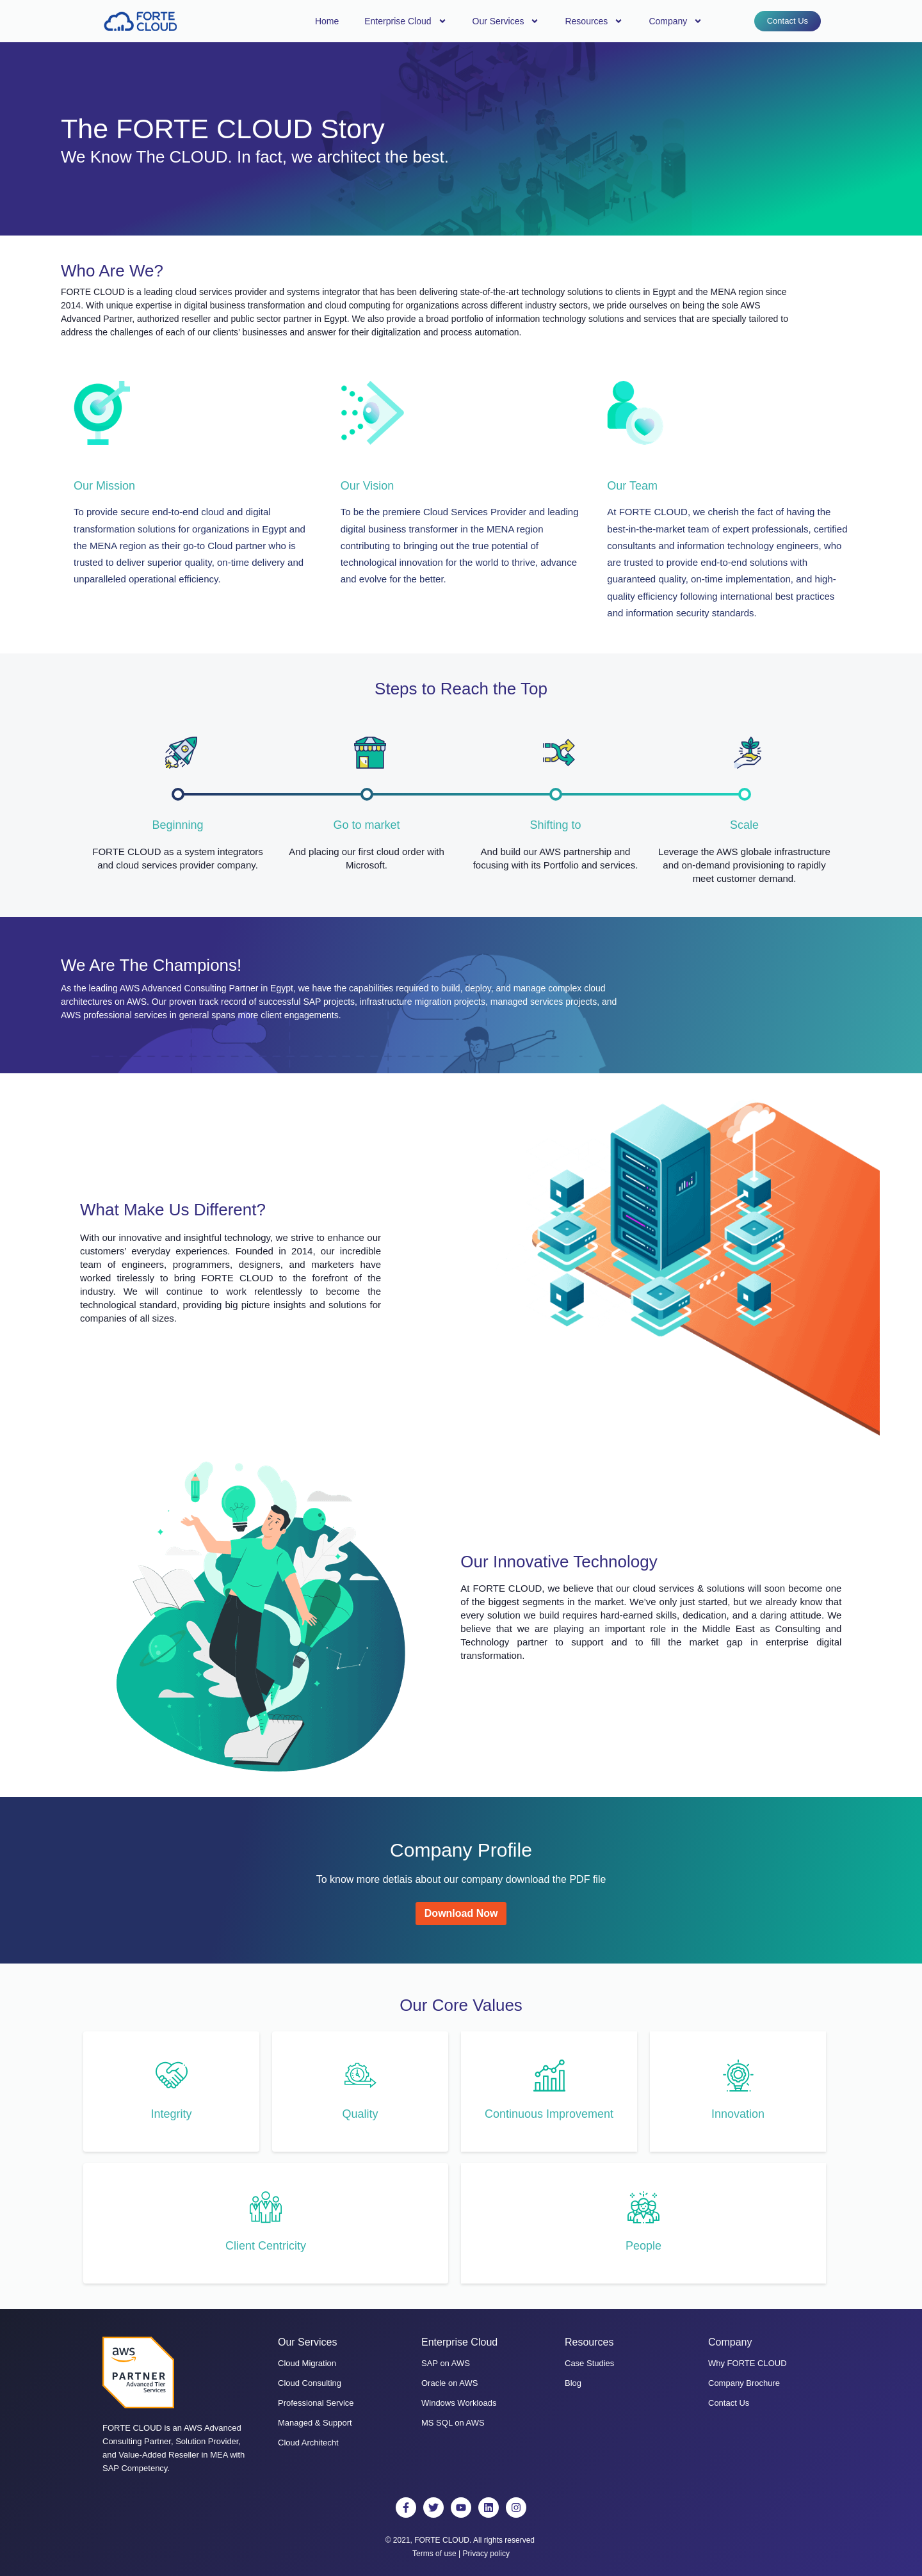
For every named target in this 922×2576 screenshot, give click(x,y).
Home (327, 21)
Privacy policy (486, 2553)
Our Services (506, 21)
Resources (594, 21)
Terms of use (434, 2553)
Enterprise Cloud (405, 21)
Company (675, 21)
